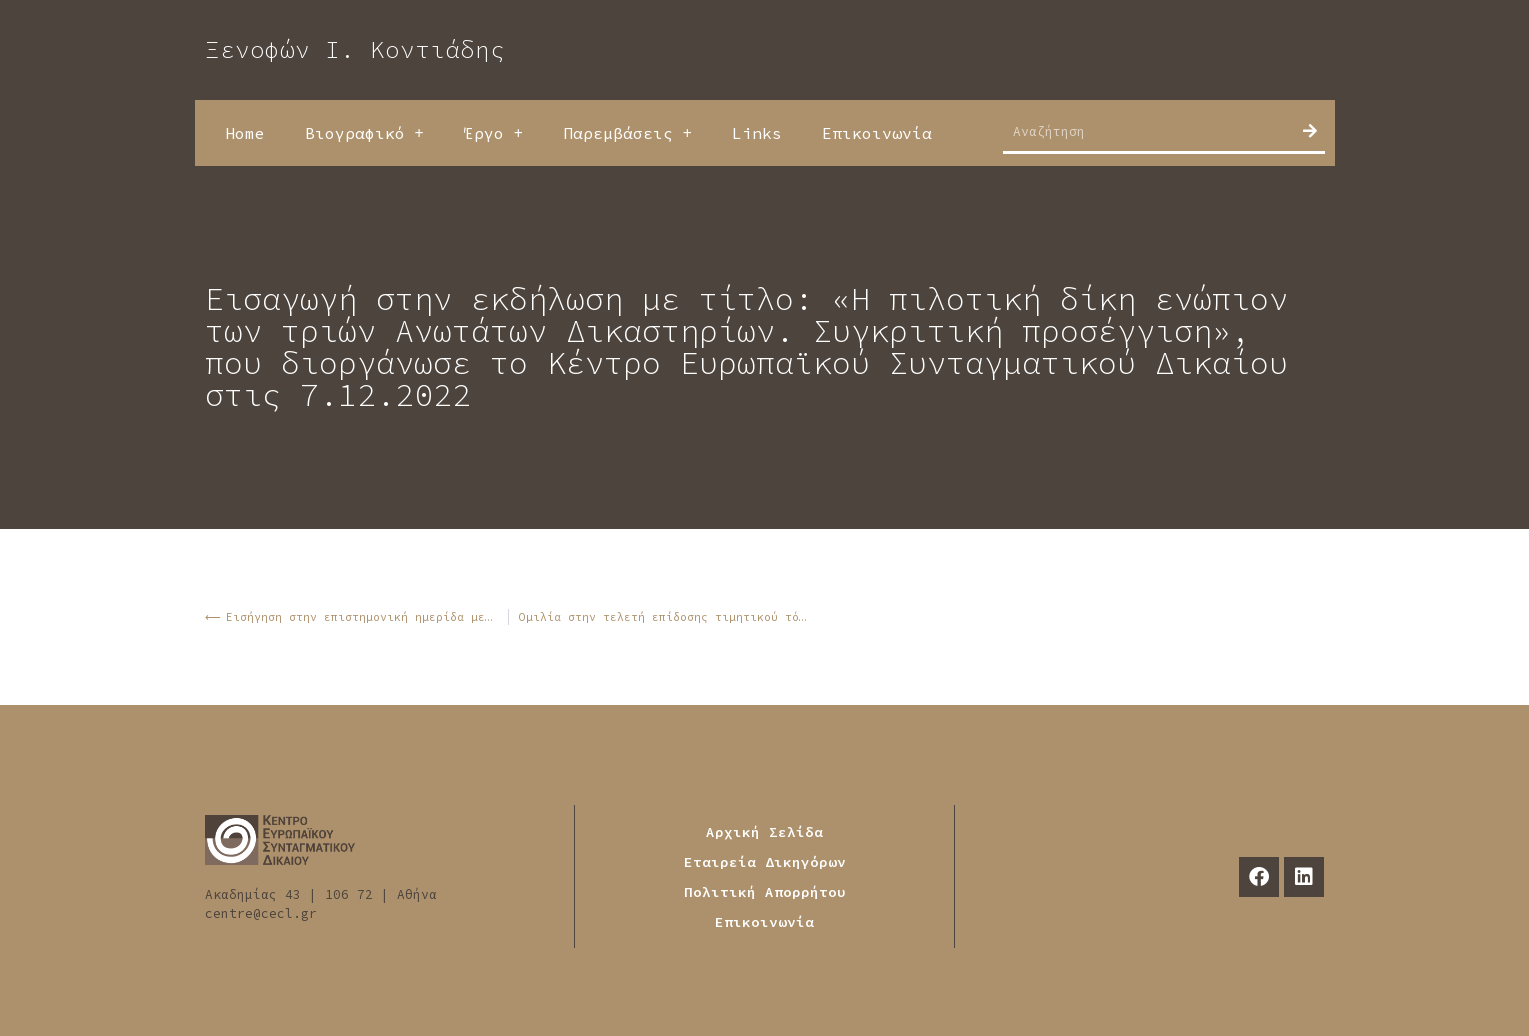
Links (757, 133)
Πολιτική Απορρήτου (765, 892)
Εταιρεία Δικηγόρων (765, 862)
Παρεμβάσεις (627, 133)
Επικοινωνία (877, 133)
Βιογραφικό (364, 133)
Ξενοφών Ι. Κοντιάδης (355, 49)
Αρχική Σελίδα (764, 832)
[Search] (1310, 131)
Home (245, 133)
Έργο (493, 133)
